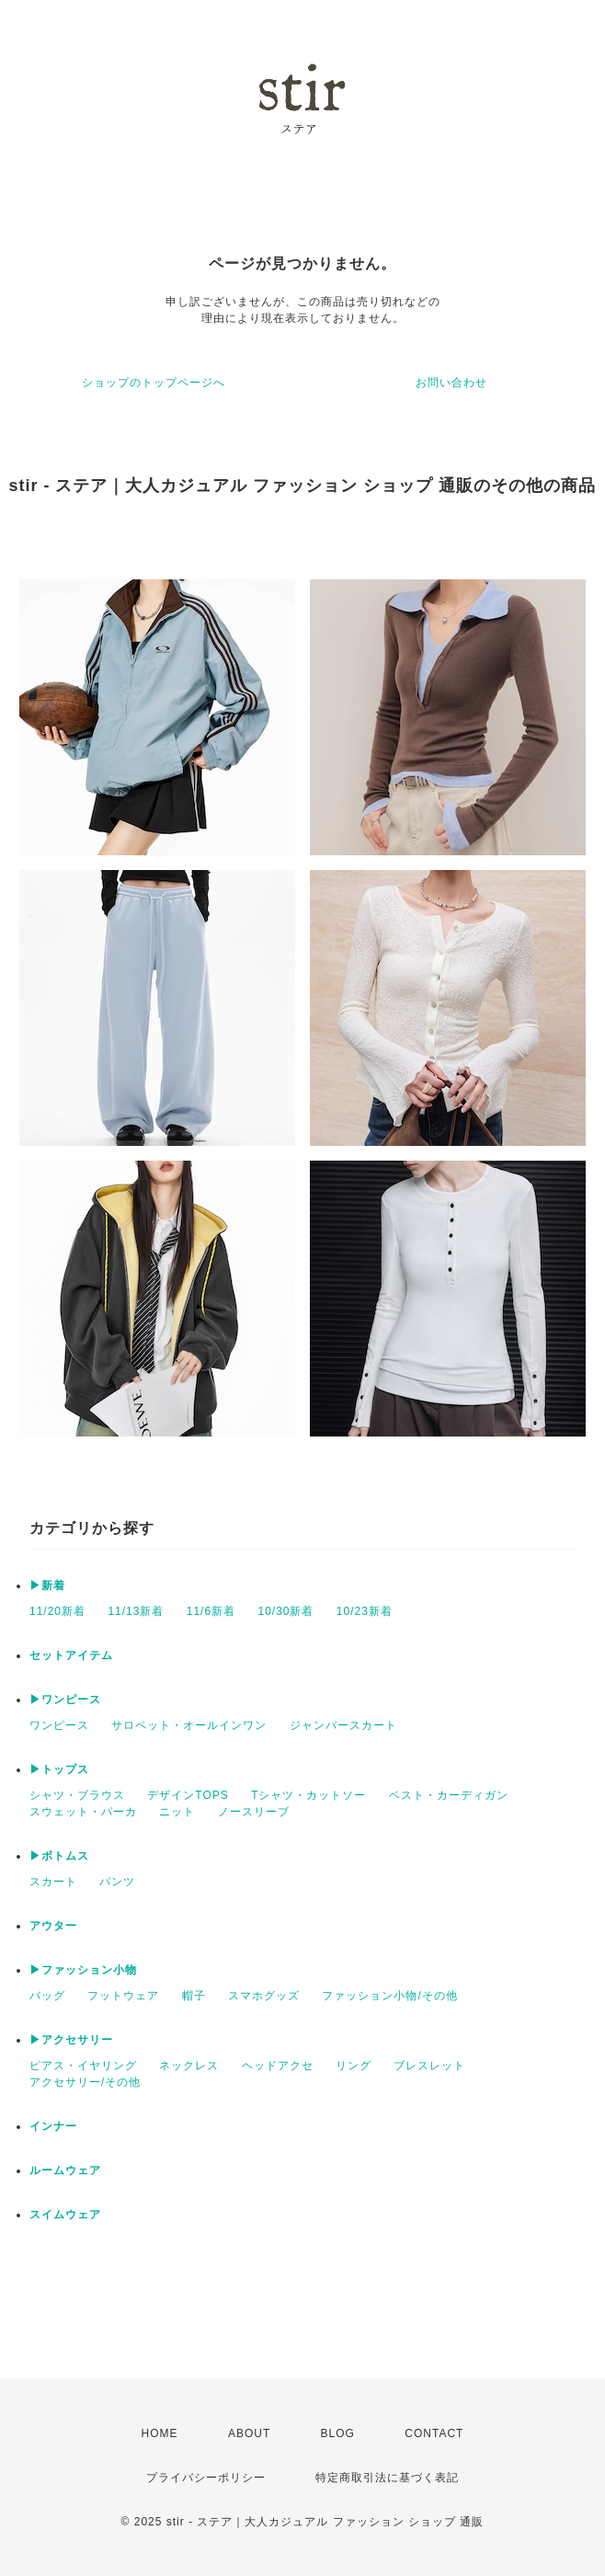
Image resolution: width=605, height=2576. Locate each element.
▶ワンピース (65, 1699)
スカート (53, 1881)
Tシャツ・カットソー (308, 1795)
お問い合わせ (451, 382)
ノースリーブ (254, 1811)
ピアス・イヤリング (83, 2065)
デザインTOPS (187, 1795)
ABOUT (249, 2433)
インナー (53, 2126)
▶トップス (59, 1769)
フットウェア (123, 1995)
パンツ (117, 1881)
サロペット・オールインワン (189, 1725)
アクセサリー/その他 (85, 2082)
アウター (53, 1925)
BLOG (338, 2433)
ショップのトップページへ (153, 382)
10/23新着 (365, 1611)
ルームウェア (65, 2170)
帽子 (194, 1995)
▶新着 (47, 1585)
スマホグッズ (264, 1995)
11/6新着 (211, 1611)
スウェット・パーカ (83, 1811)
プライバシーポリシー (206, 2477)
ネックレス (189, 2065)
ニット (177, 1811)
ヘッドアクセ (278, 2065)
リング (353, 2065)
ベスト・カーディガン (448, 1795)
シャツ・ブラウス (77, 1795)
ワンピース (59, 1725)
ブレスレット (429, 2065)
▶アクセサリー (71, 2039)
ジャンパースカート (343, 1725)
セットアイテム (71, 1655)
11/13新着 (136, 1611)
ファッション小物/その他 (389, 1995)
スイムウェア (65, 2214)
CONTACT (434, 2433)
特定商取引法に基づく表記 (387, 2477)
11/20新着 (57, 1611)
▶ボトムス (59, 1855)
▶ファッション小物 (83, 1969)
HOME (160, 2433)
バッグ (47, 1995)
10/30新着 (285, 1611)
